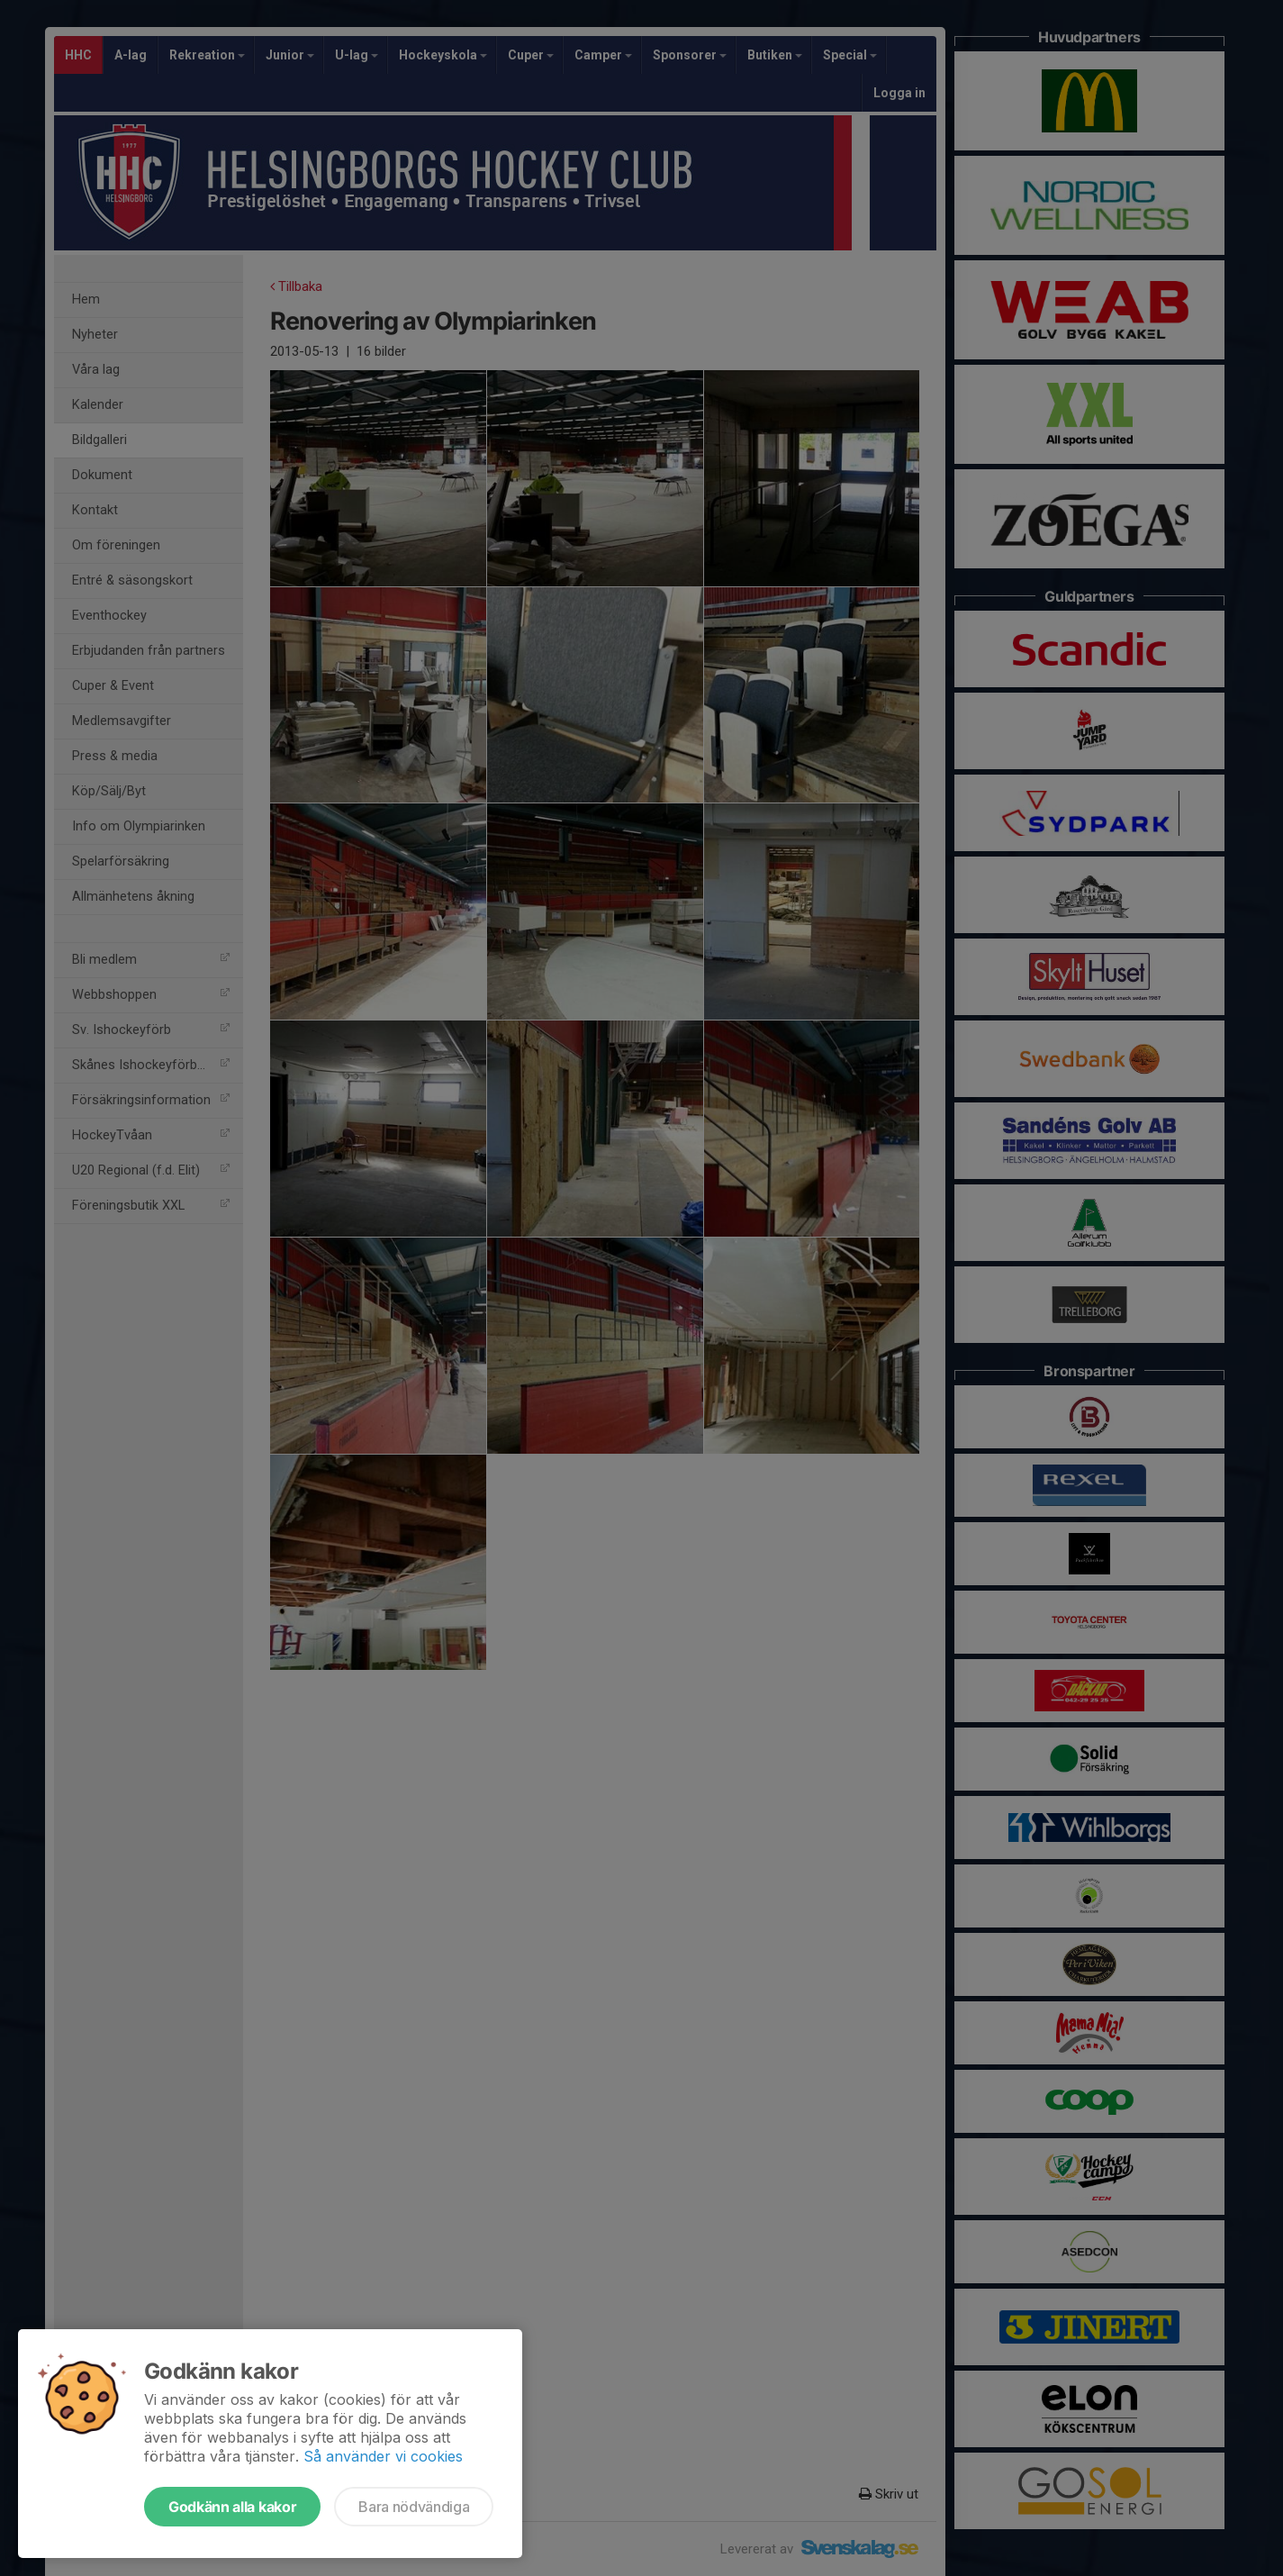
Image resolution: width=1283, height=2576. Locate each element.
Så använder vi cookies (383, 2456)
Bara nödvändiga (413, 2507)
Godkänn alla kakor (232, 2507)
